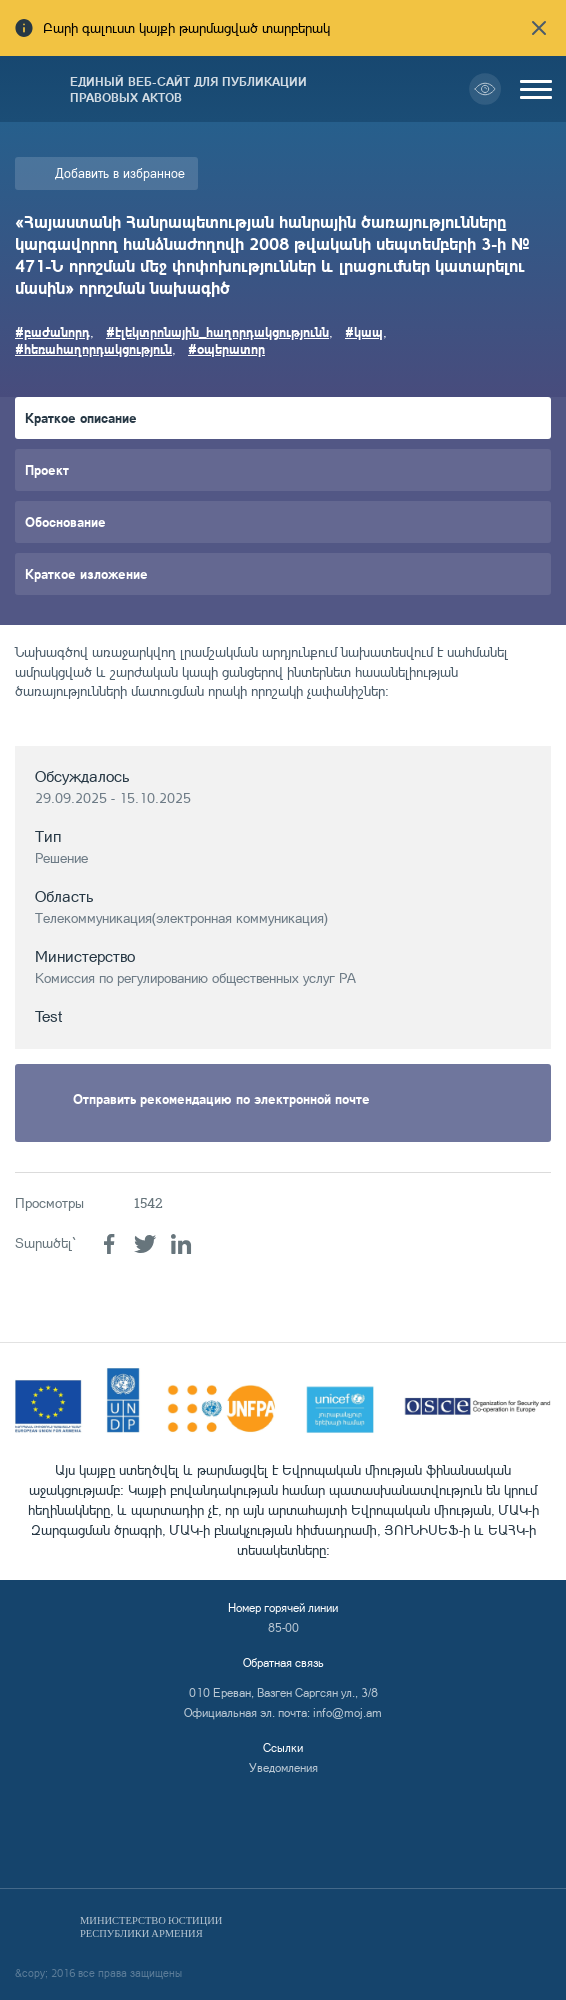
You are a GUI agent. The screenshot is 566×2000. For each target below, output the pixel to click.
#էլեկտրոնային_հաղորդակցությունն (217, 331)
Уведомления (283, 1767)
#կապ (364, 331)
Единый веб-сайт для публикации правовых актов (188, 89)
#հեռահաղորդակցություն (93, 348)
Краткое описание (81, 417)
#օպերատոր (226, 348)
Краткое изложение (86, 573)
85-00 (283, 1627)
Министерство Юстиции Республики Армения (151, 1927)
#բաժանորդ (52, 331)
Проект (47, 469)
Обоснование (65, 521)
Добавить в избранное (120, 173)
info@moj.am (347, 1712)
